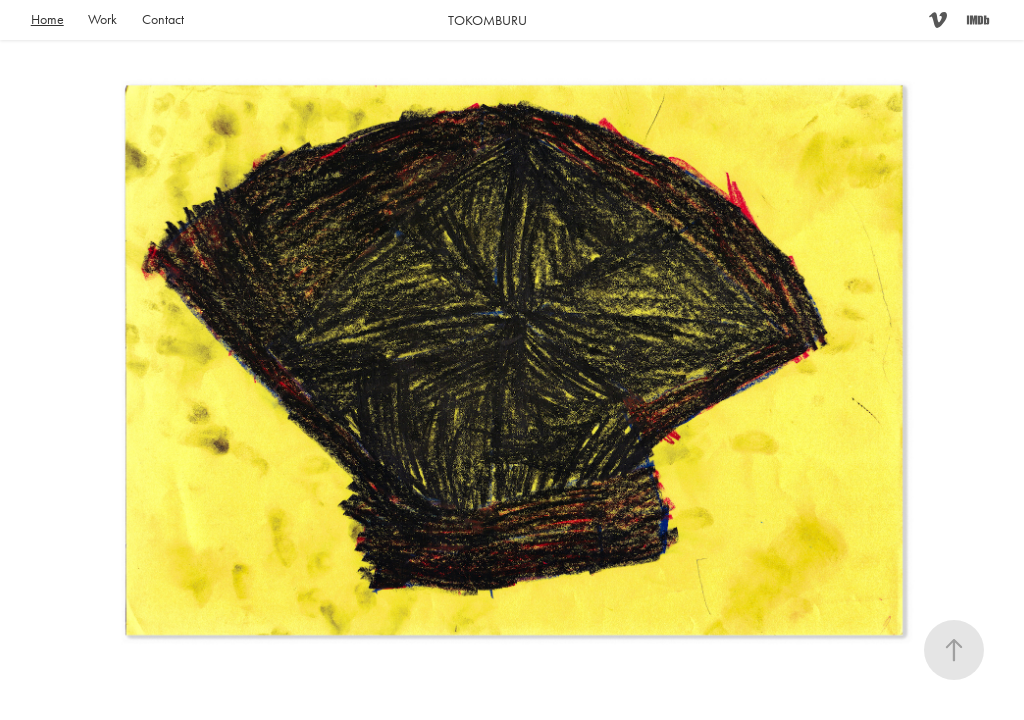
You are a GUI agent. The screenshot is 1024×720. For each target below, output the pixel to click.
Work (102, 19)
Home (47, 19)
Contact (163, 19)
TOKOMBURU (487, 20)
